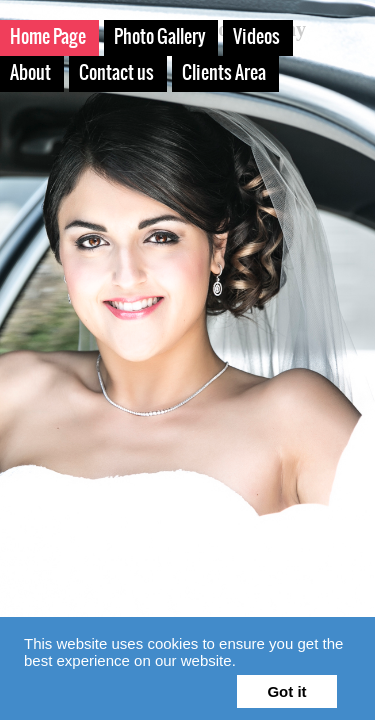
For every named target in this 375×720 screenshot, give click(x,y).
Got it (286, 691)
